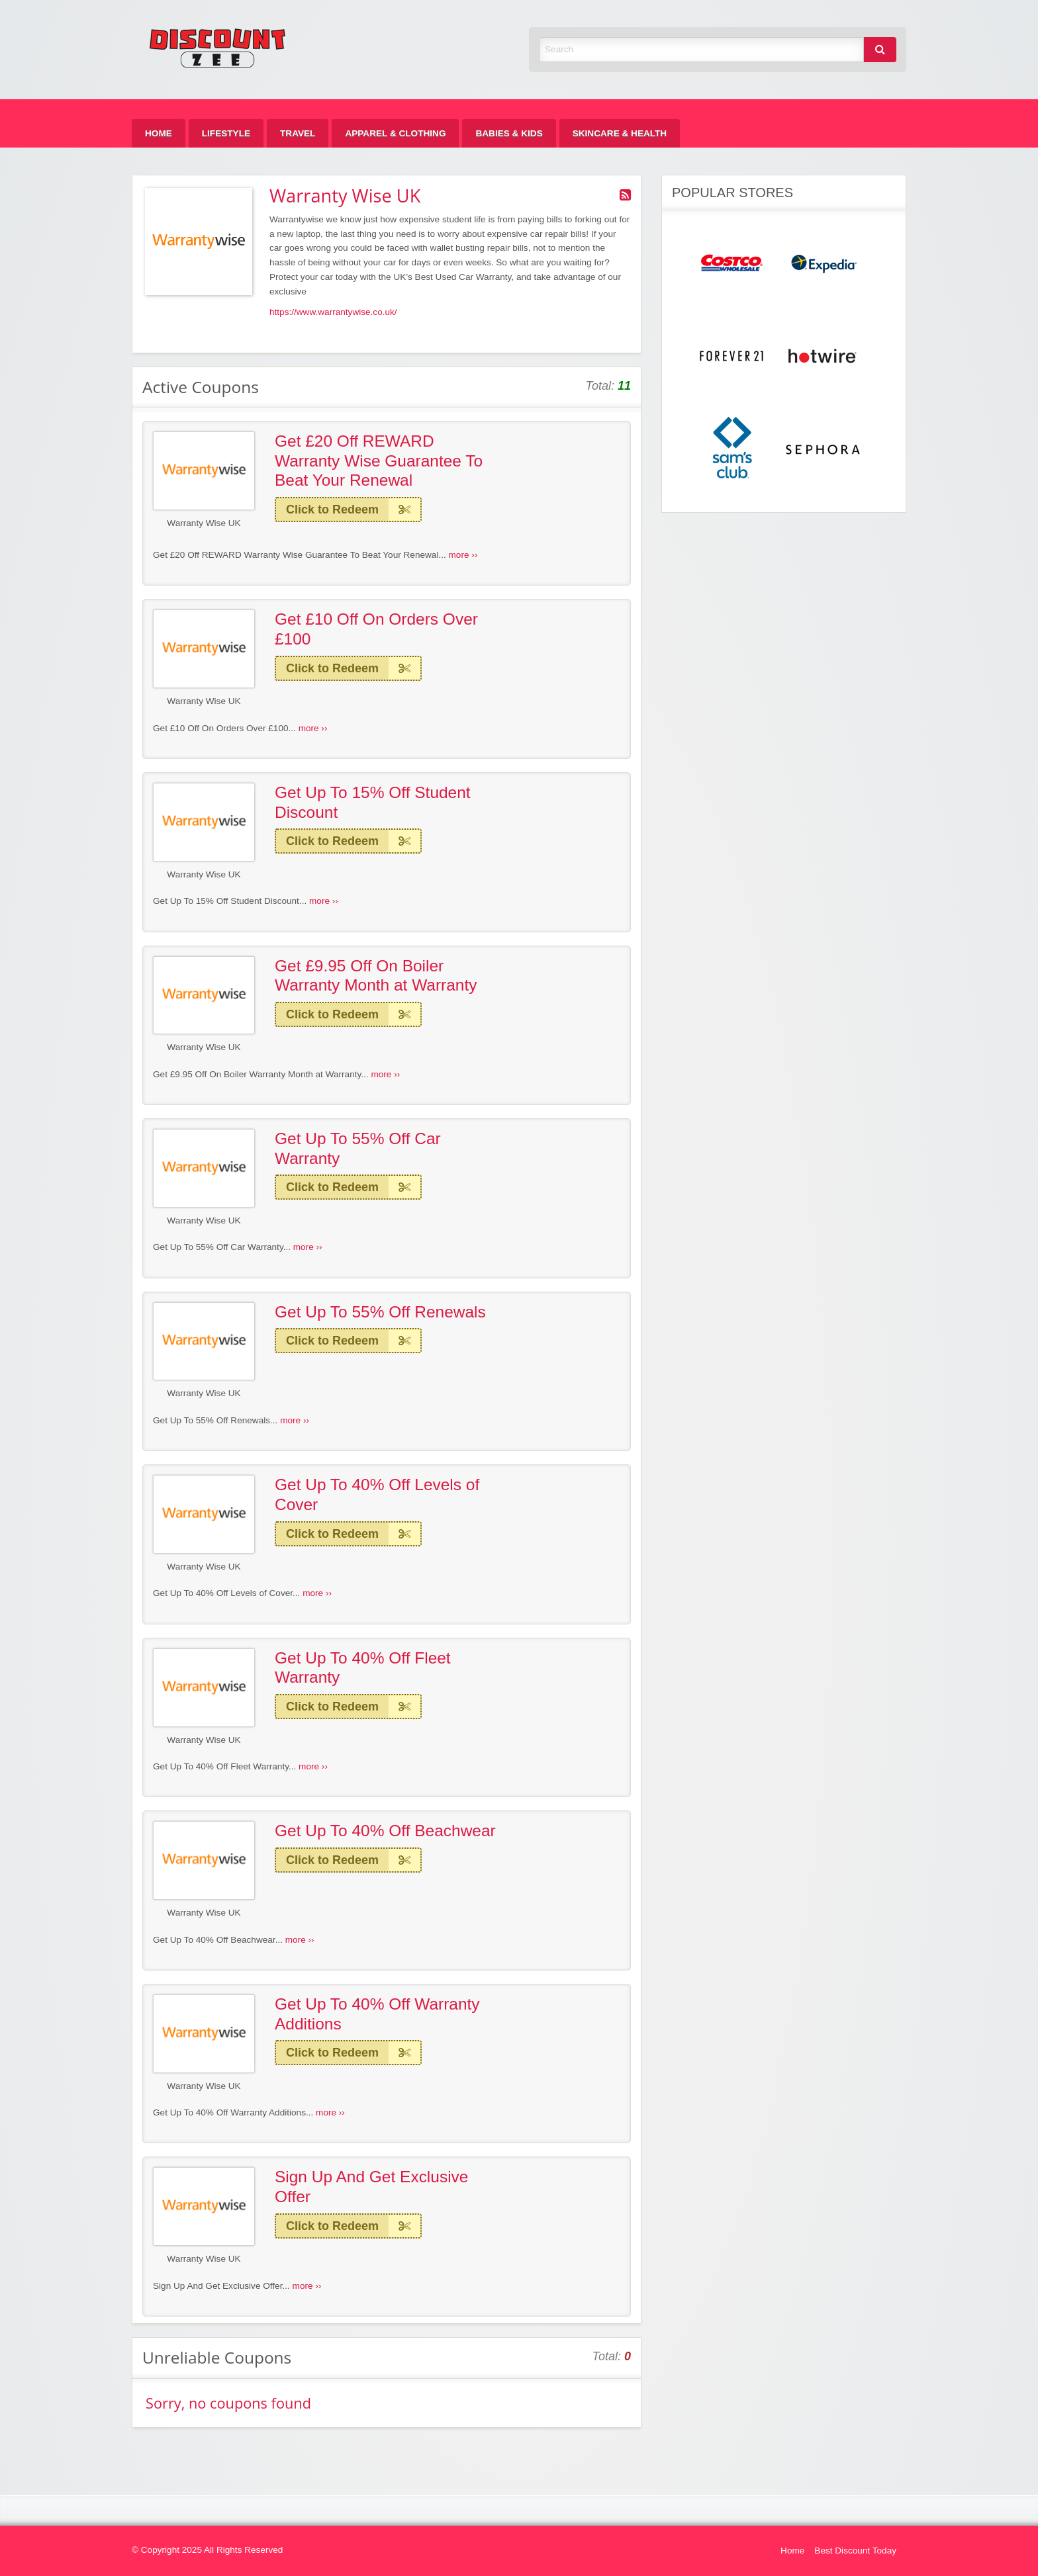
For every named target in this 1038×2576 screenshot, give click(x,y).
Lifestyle (226, 133)
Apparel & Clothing (395, 133)
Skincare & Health (620, 133)
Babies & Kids (508, 133)
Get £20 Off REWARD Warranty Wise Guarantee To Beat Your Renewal (379, 460)
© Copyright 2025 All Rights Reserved (207, 2550)
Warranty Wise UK (203, 523)
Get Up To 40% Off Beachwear (385, 1831)
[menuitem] (158, 133)
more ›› (463, 555)
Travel (297, 133)
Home (158, 133)
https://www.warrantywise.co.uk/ (333, 312)
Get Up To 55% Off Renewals (380, 1312)
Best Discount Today (855, 2550)
